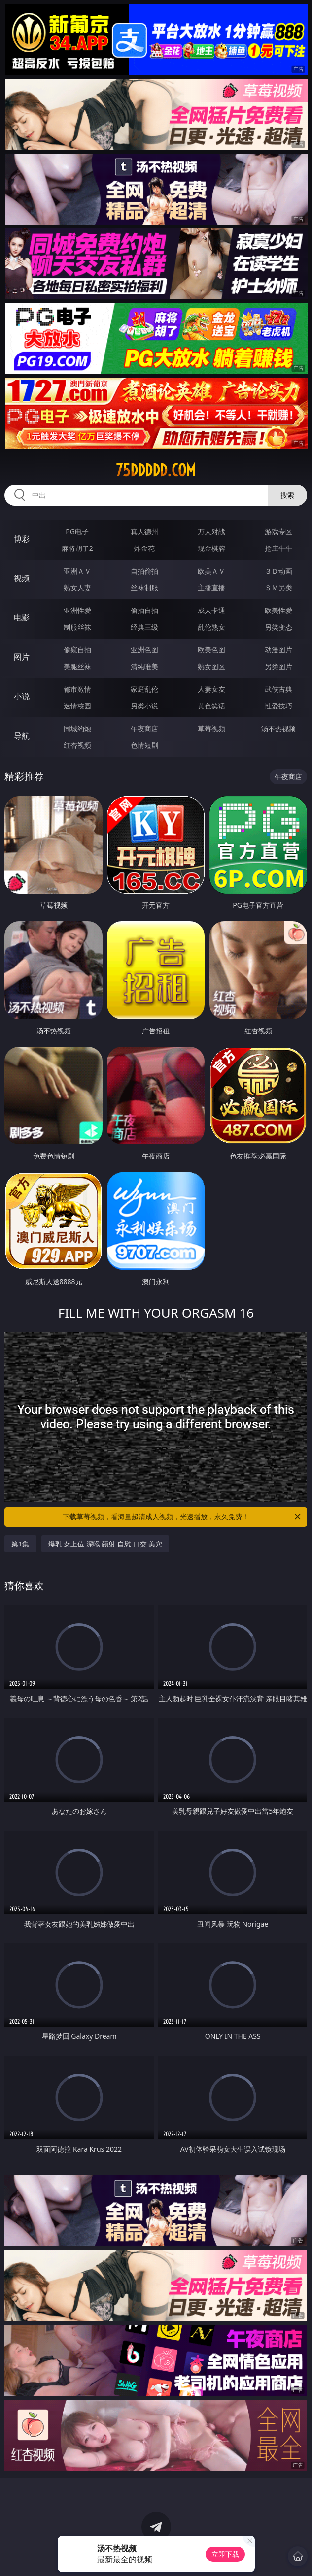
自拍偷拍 (144, 571)
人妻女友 (211, 689)
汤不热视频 (278, 728)
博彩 (22, 538)
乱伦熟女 (211, 627)
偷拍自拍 (144, 610)
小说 (22, 696)
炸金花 (144, 548)
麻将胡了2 (77, 548)
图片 (22, 656)
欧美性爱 (278, 610)
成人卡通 (211, 610)
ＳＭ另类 (278, 587)
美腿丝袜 (77, 666)
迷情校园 (77, 705)
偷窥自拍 (77, 649)
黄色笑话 (211, 705)
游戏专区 (278, 531)
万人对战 (211, 531)
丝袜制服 (144, 587)
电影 (22, 617)
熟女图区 (211, 666)
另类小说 (144, 705)
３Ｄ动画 (278, 571)
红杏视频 (77, 745)
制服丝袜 (77, 627)
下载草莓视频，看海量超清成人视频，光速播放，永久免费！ (182, 1517)
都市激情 (77, 689)
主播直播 (211, 587)
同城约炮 (77, 728)
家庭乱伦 (144, 689)
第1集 (20, 1543)
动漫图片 (278, 649)
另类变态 (278, 627)
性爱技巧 (278, 705)
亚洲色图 (144, 649)
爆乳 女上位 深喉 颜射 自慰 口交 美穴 (105, 1543)
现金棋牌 (211, 548)
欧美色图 (211, 649)
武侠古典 (278, 689)
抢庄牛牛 (278, 548)
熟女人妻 (77, 587)
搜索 (287, 495)
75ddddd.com (156, 470)
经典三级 (144, 627)
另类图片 (278, 666)
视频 (22, 578)
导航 (22, 735)
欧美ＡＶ (211, 571)
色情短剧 (144, 745)
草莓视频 (211, 728)
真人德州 (144, 531)
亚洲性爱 (77, 610)
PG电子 (77, 531)
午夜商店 (144, 728)
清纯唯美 (144, 666)
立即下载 (225, 2554)
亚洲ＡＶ (77, 571)
